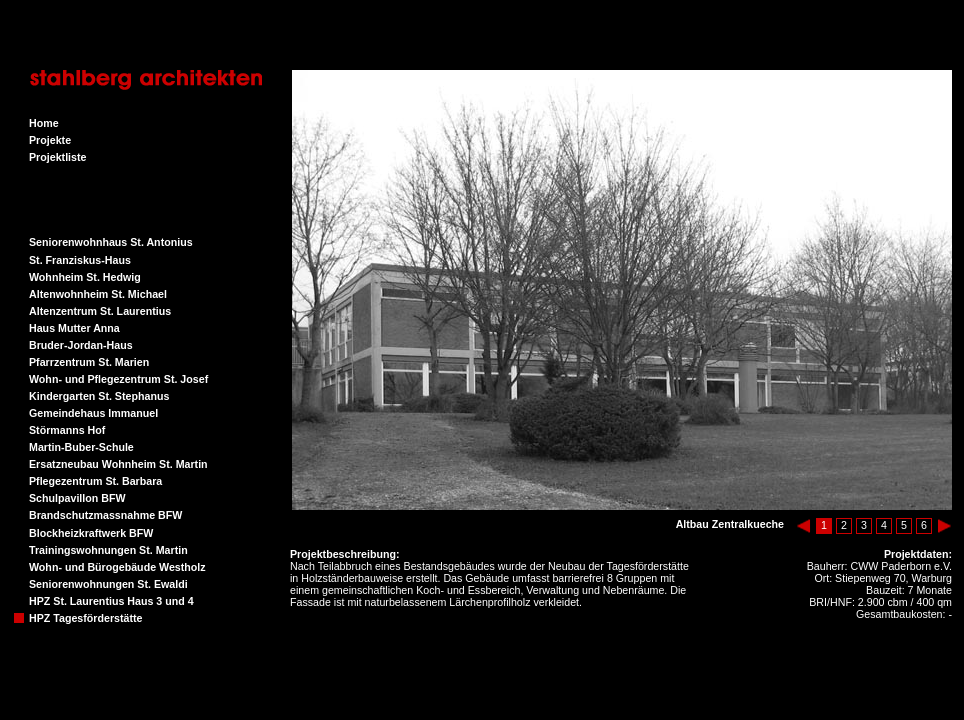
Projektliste (57, 157)
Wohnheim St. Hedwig (85, 277)
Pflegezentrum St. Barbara (95, 481)
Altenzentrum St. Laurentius (100, 311)
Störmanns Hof (67, 430)
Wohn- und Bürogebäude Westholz (117, 567)
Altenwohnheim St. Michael (98, 294)
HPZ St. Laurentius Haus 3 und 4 (111, 601)
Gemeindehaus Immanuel (93, 413)
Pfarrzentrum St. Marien (89, 362)
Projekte (50, 140)
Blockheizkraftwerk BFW (91, 533)
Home (44, 123)
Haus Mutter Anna (74, 328)
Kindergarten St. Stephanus (99, 396)
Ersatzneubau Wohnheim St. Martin (118, 464)
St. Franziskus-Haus (80, 260)
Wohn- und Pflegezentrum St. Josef (118, 379)
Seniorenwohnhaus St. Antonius (111, 242)
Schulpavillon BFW (77, 498)
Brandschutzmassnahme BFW (105, 515)
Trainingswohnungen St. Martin (108, 550)
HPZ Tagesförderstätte (86, 618)
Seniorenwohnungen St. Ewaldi (108, 584)
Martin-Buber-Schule (81, 447)
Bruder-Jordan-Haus (81, 345)
